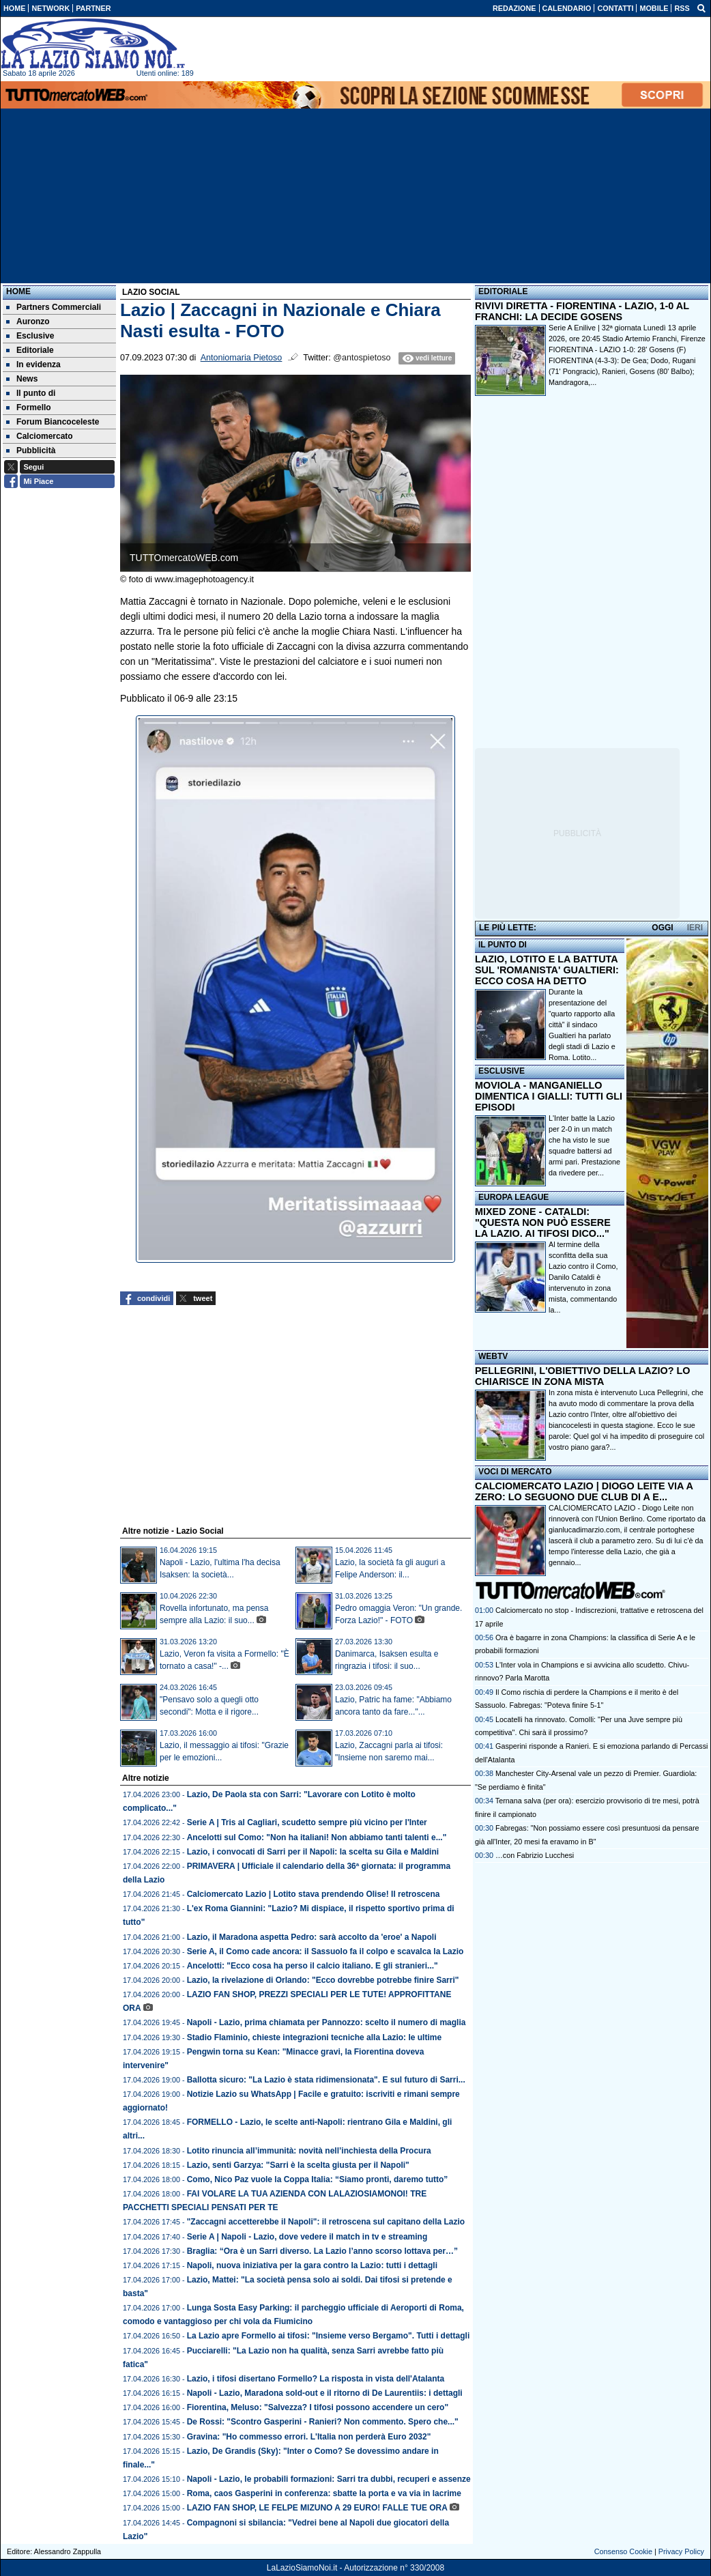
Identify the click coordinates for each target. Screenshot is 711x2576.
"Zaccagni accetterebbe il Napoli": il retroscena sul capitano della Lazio (326, 2222)
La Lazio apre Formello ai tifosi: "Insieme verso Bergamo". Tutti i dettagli (328, 2336)
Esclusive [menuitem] (30, 336)
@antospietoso (361, 357)
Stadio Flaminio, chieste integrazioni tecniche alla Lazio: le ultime (314, 2037)
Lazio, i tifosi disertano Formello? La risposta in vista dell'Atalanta (316, 2379)
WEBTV (493, 1356)
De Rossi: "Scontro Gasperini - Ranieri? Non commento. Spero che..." (323, 2422)
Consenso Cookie (623, 2551)
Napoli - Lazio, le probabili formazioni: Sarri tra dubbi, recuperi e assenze (329, 2479)
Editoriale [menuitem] (30, 350)
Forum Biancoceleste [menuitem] (52, 422)
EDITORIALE (502, 291)
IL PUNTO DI (502, 944)
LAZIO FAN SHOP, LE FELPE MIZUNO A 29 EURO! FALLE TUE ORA (317, 2508)
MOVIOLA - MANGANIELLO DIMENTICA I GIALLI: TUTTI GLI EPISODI (548, 1096)
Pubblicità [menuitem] (30, 450)
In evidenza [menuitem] (33, 364)
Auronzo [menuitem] (28, 321)
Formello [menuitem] (28, 407)
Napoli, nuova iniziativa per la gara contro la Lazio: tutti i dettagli (312, 2265)
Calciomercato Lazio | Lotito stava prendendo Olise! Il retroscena (313, 1894)
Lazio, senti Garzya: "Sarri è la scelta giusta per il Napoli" (298, 2165)
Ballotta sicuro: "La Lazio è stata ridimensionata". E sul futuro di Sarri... (326, 2080)
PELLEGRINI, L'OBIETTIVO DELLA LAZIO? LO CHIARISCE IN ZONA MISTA (582, 1376)
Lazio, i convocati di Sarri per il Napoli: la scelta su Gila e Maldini (313, 1852)
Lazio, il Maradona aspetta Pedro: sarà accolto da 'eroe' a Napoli (312, 1937)
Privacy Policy (681, 2551)
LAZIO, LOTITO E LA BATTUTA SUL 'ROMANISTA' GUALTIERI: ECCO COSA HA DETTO (547, 970)
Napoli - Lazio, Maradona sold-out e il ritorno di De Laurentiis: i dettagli (325, 2393)
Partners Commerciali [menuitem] (53, 307)
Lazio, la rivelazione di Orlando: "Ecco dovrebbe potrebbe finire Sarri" (323, 1980)
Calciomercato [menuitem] (39, 436)
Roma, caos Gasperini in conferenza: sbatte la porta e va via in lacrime (324, 2493)
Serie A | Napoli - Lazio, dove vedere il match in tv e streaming (307, 2237)
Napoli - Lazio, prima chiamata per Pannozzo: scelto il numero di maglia (326, 2022)
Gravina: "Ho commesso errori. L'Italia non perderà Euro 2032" (309, 2437)
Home (18, 291)
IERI (695, 927)
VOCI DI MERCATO (515, 1471)
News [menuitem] (22, 379)
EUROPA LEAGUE (513, 1197)
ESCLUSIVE (501, 1071)
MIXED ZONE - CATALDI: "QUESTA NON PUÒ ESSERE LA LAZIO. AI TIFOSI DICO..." (543, 1222)
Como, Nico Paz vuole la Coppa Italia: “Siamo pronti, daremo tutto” (317, 2179)
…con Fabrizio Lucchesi (534, 1855)
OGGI (662, 927)
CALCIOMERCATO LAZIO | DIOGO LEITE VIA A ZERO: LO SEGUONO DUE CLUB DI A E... (584, 1491)
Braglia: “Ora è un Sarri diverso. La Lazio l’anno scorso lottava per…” (322, 2251)
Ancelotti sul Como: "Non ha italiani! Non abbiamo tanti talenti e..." (317, 1837)
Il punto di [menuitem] (30, 393)
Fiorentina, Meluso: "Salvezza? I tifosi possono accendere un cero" (317, 2407)
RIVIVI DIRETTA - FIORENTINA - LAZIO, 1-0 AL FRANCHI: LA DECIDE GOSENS (582, 311)
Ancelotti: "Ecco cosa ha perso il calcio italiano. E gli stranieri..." (312, 1966)
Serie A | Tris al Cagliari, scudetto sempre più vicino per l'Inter (307, 1822)
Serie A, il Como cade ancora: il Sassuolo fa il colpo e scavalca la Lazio (325, 1951)
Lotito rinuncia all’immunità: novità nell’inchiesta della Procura (309, 2151)
